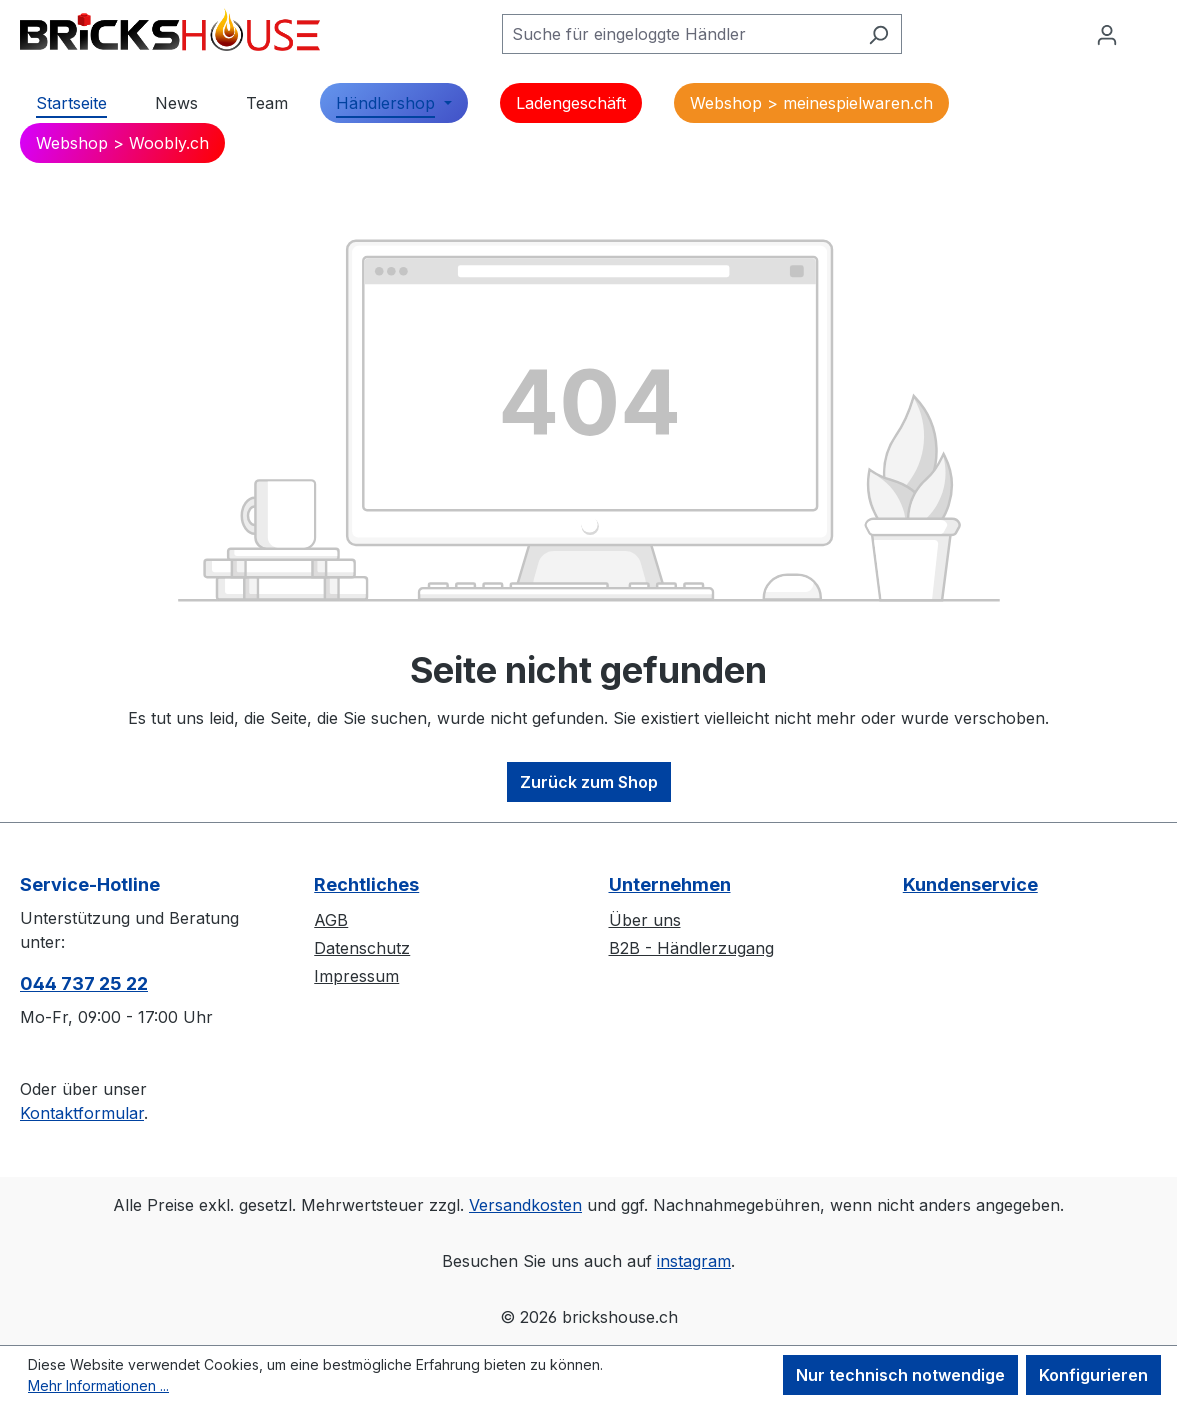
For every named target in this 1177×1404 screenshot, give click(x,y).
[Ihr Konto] (1107, 34)
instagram (694, 1261)
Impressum (356, 976)
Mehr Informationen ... (98, 1385)
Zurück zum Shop (589, 782)
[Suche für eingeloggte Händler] (679, 34)
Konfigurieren (1093, 1375)
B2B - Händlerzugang (691, 948)
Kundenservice (970, 884)
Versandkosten (525, 1205)
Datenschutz (362, 948)
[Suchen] (878, 34)
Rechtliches (366, 884)
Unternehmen (670, 884)
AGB (331, 920)
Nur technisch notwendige (900, 1375)
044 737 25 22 (84, 983)
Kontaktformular (82, 1113)
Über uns (645, 920)
